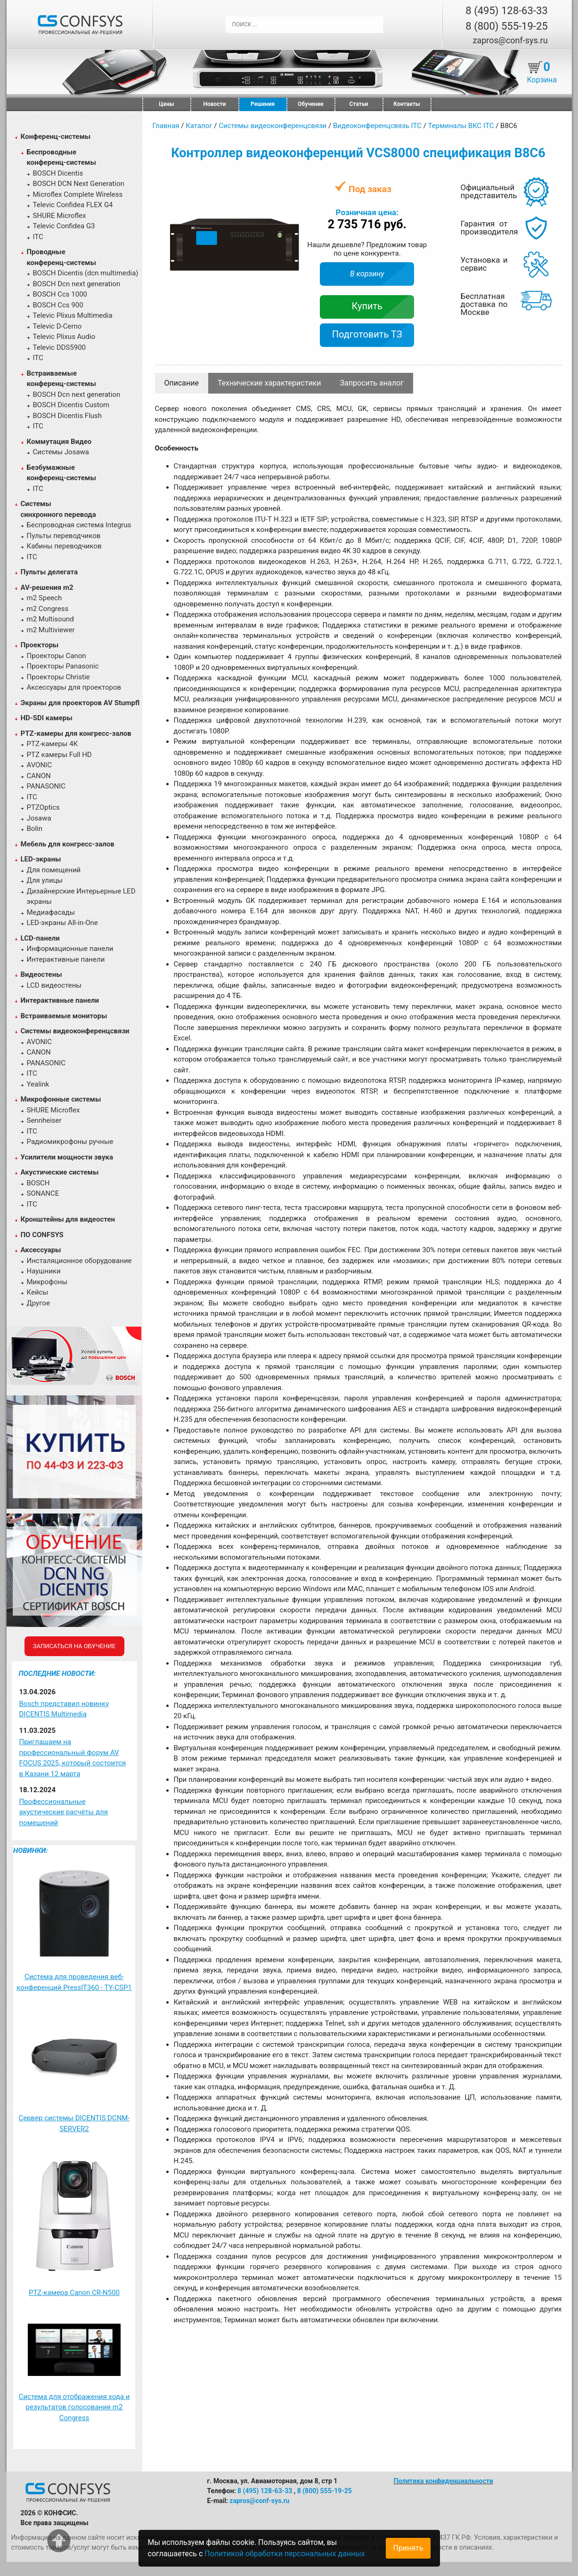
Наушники (44, 1271)
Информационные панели (70, 948)
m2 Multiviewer (51, 630)
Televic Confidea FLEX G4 (73, 205)
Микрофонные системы (61, 1099)
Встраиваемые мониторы (64, 1016)
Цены (166, 104)
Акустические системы (60, 1172)
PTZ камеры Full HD (59, 754)
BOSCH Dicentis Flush (67, 415)
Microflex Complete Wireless (78, 194)
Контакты (406, 104)
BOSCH (38, 1183)
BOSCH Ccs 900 (58, 305)
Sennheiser (44, 1120)
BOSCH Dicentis (58, 173)
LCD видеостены (54, 985)
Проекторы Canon (56, 656)
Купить (367, 306)
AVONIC (39, 765)
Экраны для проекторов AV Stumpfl (80, 703)
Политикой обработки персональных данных (284, 2553)
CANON (39, 776)
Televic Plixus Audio (64, 336)
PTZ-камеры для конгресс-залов (76, 733)
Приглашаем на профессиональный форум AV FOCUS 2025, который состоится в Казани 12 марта (72, 1758)
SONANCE (43, 1193)
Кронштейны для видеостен (68, 1219)
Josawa (39, 818)
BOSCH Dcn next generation (77, 284)
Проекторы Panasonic (63, 666)
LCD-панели (40, 938)
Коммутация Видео (59, 441)
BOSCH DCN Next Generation (78, 183)
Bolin (34, 828)
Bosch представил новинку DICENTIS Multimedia (64, 1709)
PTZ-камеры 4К (52, 744)
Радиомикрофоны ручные (70, 1141)
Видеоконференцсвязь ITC (377, 125)
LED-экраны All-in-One (62, 922)
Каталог (199, 125)
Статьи (359, 104)
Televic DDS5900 (59, 347)
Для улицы (45, 880)
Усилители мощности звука (67, 1157)
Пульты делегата (49, 572)
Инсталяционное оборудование (79, 1260)
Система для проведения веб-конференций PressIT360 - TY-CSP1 (74, 1982)
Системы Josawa (61, 452)
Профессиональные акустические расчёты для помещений (63, 1812)
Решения (263, 104)
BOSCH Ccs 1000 (60, 294)
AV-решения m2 (47, 587)
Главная (166, 125)
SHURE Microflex (59, 215)
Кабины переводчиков (64, 546)
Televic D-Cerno (57, 326)
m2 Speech (44, 598)
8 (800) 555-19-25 (506, 26)
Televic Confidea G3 (64, 226)
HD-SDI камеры (47, 718)
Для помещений (54, 870)
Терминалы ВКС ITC (461, 125)
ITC (38, 237)
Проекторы (40, 645)
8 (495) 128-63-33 (506, 10)
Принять (408, 2548)
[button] (296, 184)
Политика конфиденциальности (443, 2481)
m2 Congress (48, 608)
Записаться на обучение (74, 1646)
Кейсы (38, 1292)
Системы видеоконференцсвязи (75, 1031)
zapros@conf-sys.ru (509, 40)
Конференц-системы (56, 136)
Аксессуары (41, 1250)
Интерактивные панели (66, 959)
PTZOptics (43, 807)
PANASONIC (46, 786)
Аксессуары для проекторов (74, 687)
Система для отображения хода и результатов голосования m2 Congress (74, 2407)
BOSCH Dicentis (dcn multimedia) (85, 273)
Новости (215, 104)
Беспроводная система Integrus (79, 525)
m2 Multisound (50, 619)
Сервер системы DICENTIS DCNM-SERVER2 (74, 2123)
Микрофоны (47, 1282)
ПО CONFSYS (42, 1235)
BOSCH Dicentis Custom (71, 405)
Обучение (310, 104)
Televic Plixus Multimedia (73, 315)
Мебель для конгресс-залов (67, 844)
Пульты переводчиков (64, 535)
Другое (38, 1303)
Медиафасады (51, 912)
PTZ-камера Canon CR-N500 (74, 2292)
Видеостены (41, 974)
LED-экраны (41, 859)
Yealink (38, 1084)
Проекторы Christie (58, 677)
